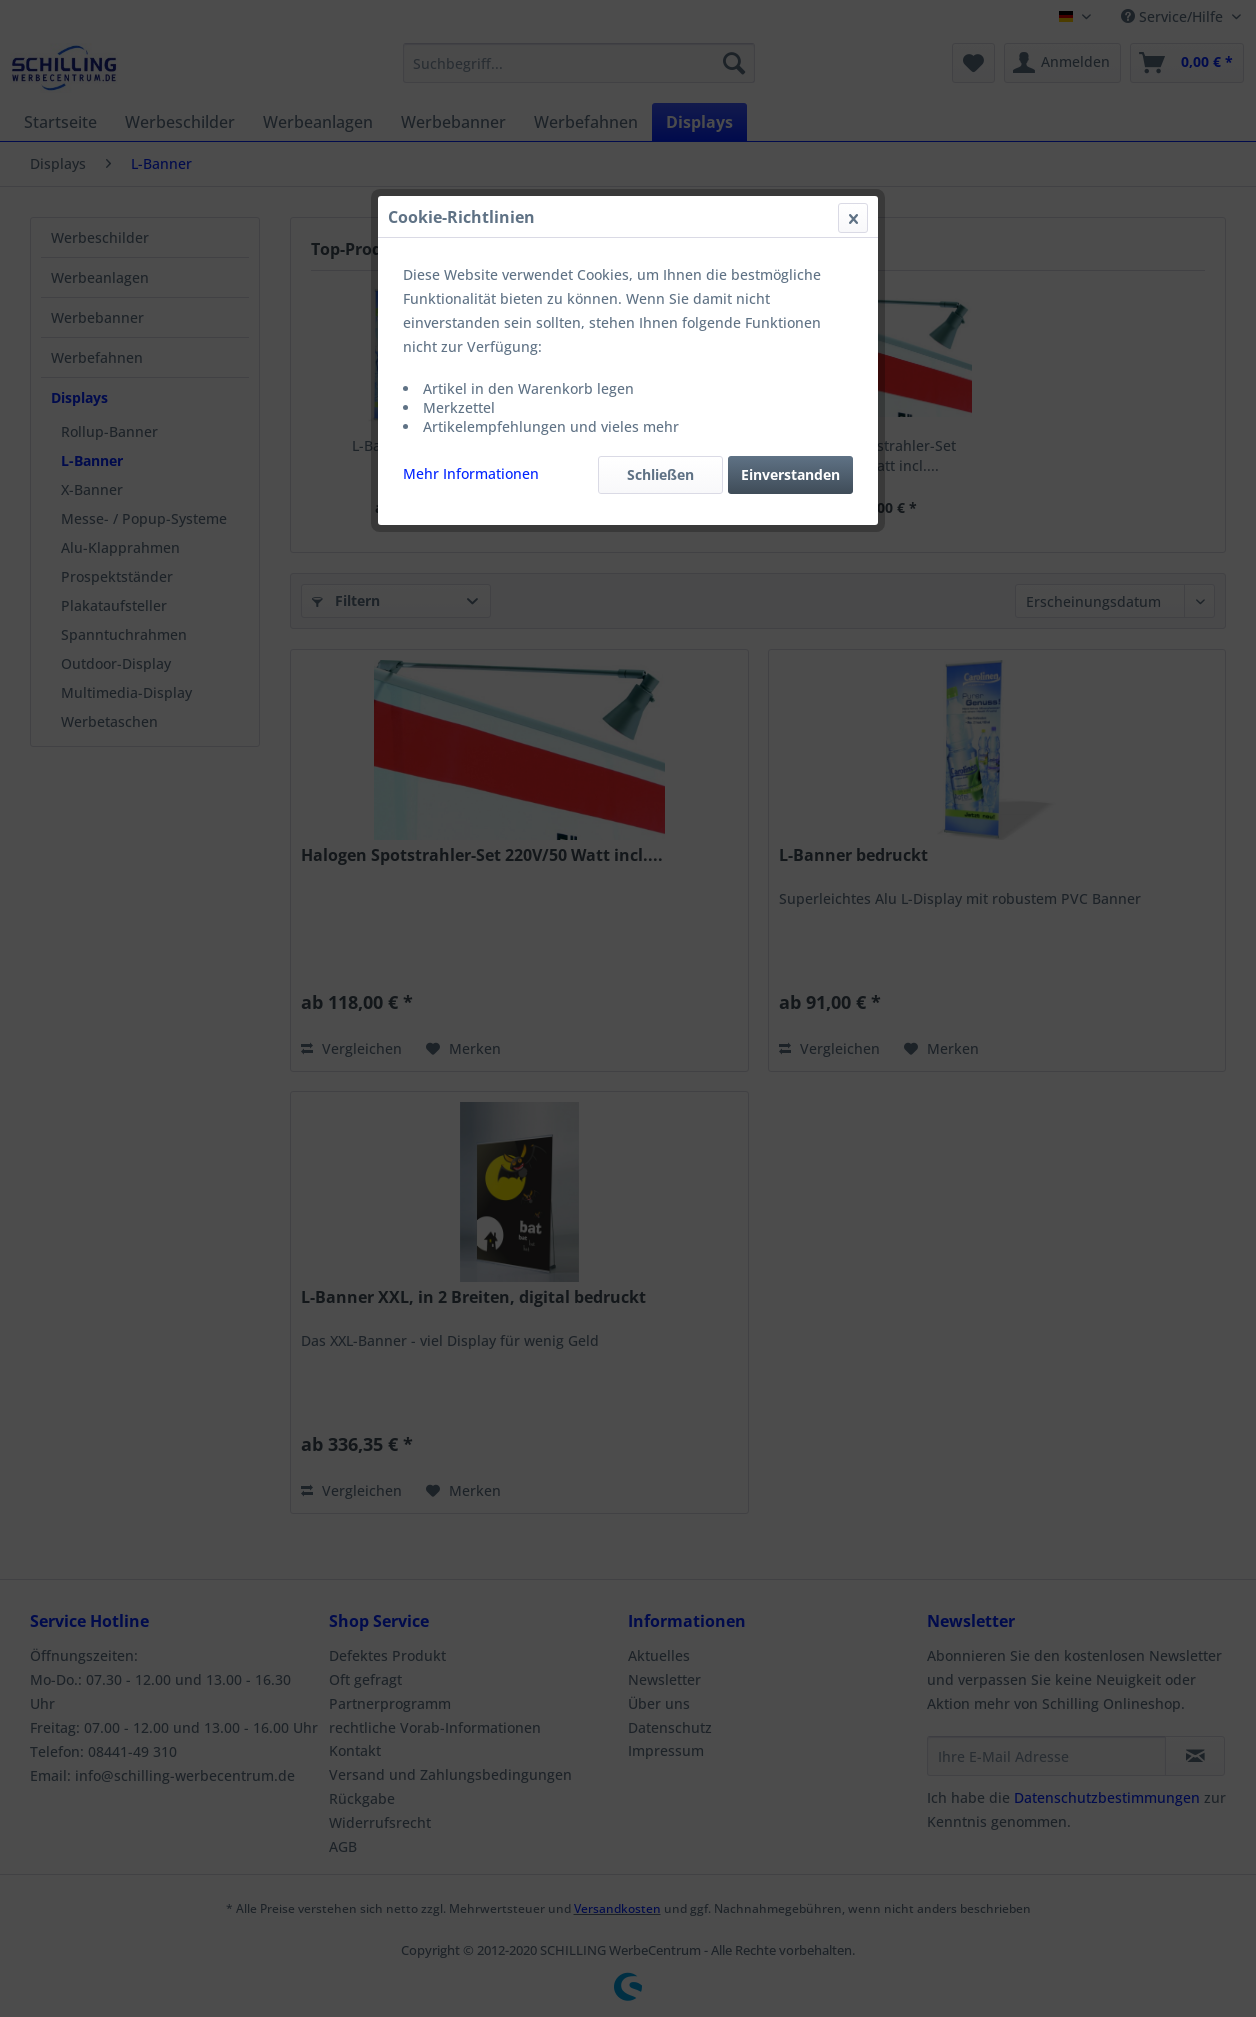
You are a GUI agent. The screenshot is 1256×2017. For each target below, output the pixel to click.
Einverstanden (790, 474)
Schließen (660, 474)
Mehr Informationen (471, 473)
